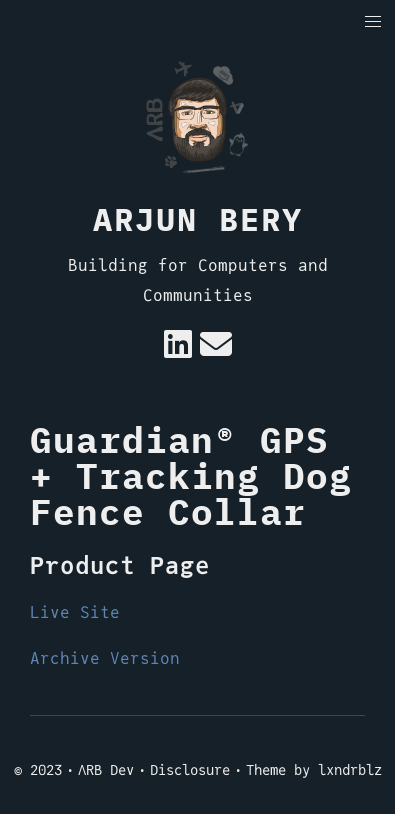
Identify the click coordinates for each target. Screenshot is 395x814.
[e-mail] (216, 350)
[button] (373, 22)
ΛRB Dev (106, 770)
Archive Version (105, 658)
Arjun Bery (198, 219)
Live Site (75, 612)
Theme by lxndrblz (314, 770)
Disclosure (190, 770)
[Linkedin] (178, 350)
